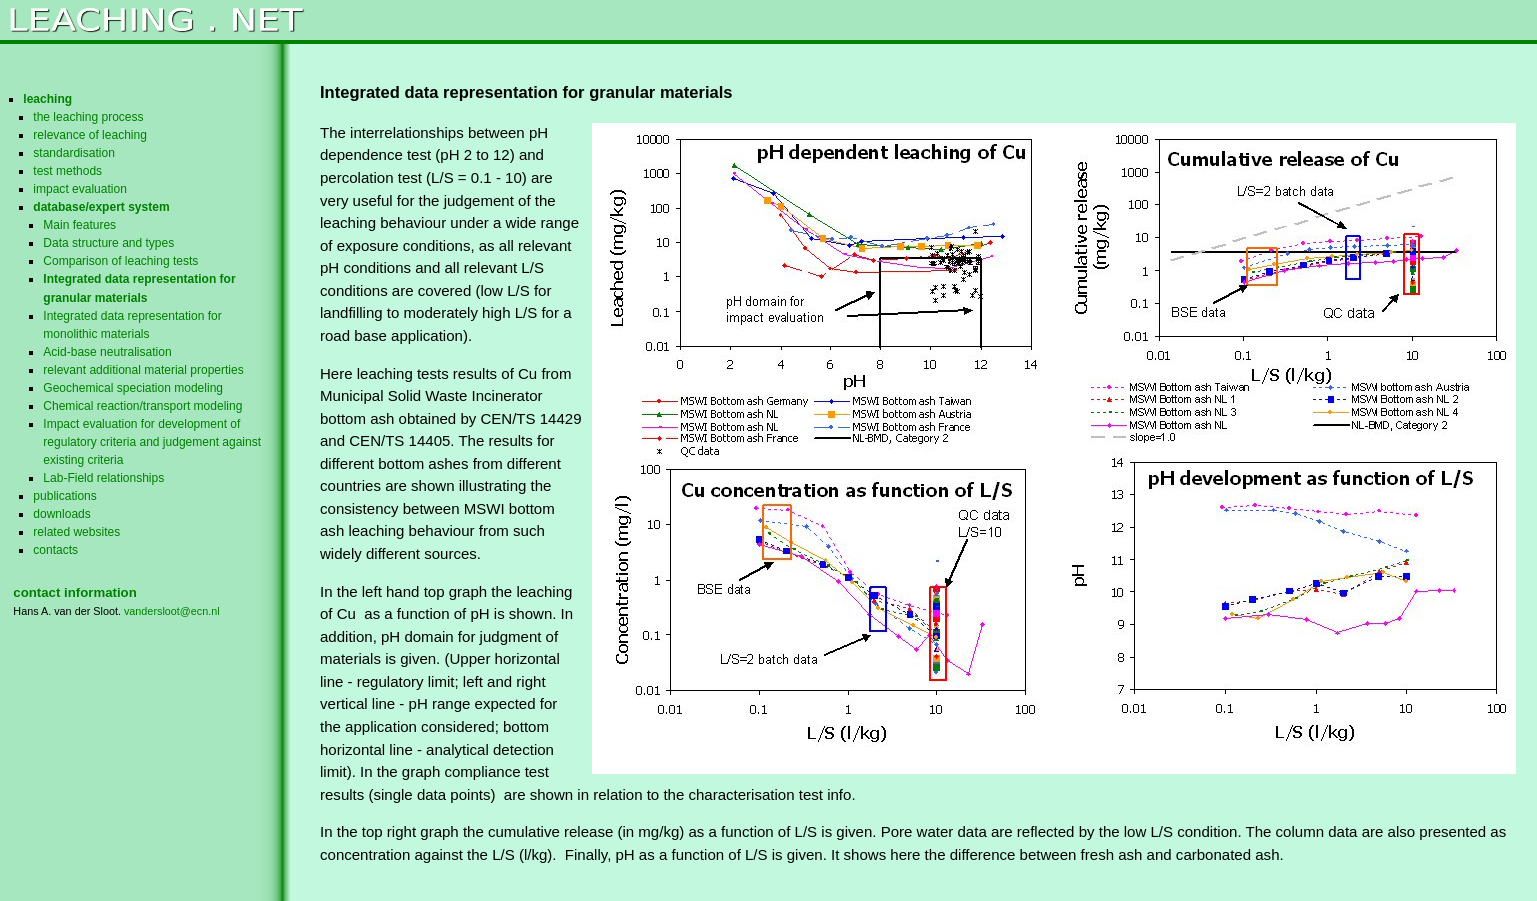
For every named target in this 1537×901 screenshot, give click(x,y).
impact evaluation (80, 189)
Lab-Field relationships (103, 478)
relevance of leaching (90, 135)
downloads (61, 514)
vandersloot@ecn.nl (172, 611)
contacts (55, 550)
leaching (47, 99)
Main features (79, 225)
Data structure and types (108, 243)
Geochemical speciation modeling (133, 388)
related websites (76, 532)
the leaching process (88, 117)
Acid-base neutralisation (107, 352)
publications (64, 496)
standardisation (74, 153)
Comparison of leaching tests (120, 261)
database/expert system (101, 207)
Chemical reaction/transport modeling (142, 406)
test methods (67, 171)
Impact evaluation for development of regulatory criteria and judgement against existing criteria (152, 442)
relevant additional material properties (143, 370)
